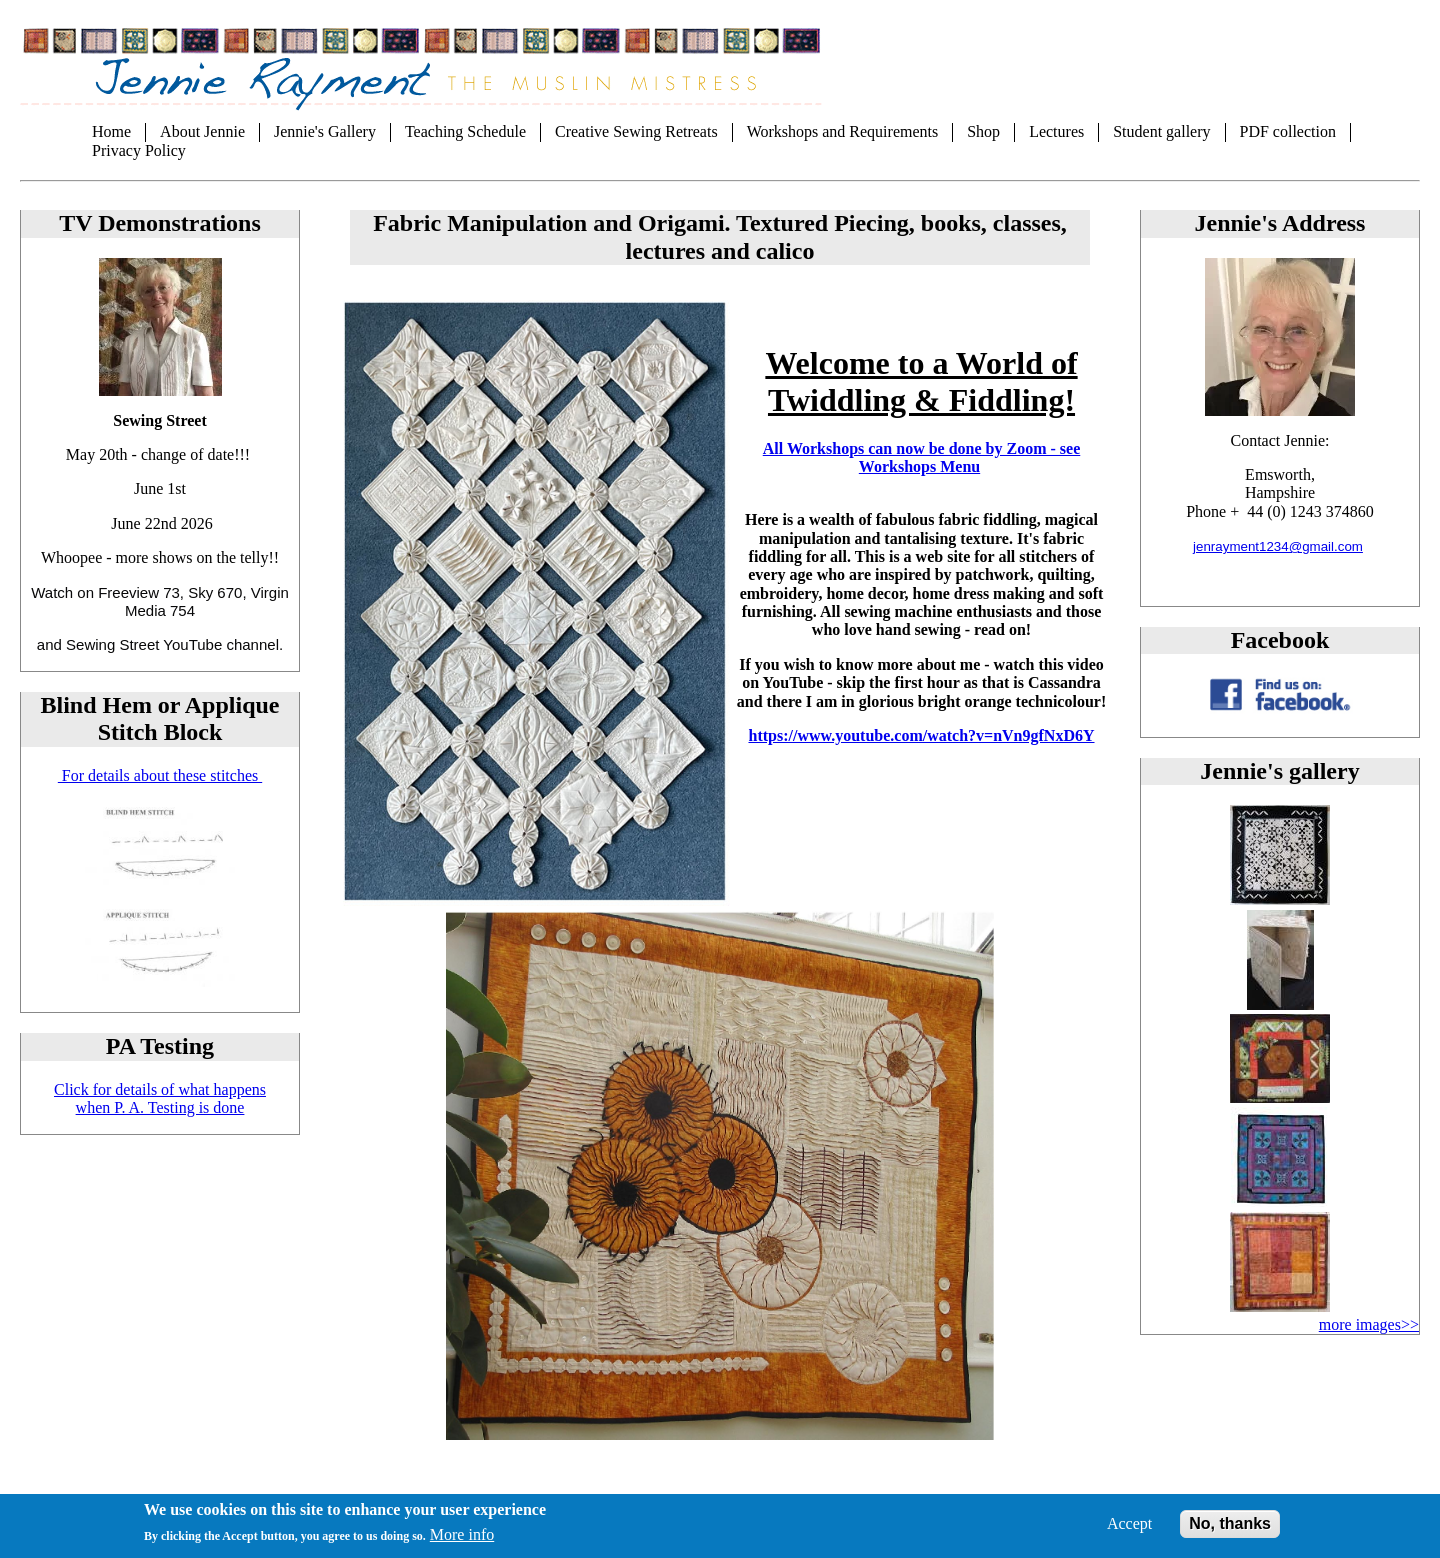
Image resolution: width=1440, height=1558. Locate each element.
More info (462, 1541)
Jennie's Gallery (325, 131)
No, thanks (1230, 1529)
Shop (983, 131)
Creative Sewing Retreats (636, 131)
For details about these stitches (160, 775)
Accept (1129, 1529)
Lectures (1056, 131)
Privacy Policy (139, 150)
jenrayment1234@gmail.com (1278, 546)
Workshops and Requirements (843, 131)
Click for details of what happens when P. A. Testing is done (160, 1098)
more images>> (1369, 1324)
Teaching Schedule (465, 131)
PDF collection (1288, 131)
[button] (1280, 899)
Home (111, 131)
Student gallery (1161, 131)
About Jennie (202, 131)
